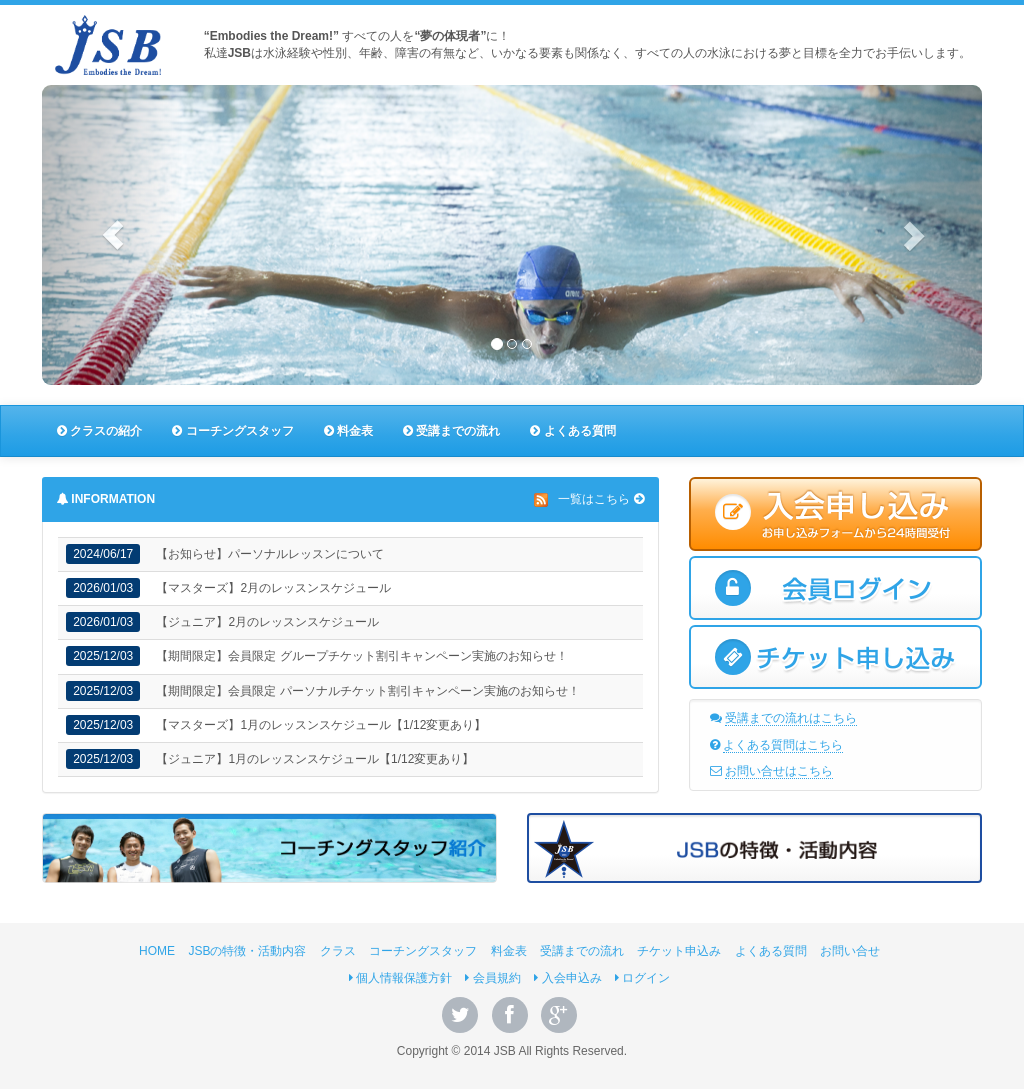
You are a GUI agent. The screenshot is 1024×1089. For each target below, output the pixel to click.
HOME (157, 951)
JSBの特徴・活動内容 (247, 951)
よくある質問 (572, 431)
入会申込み (567, 978)
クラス (338, 951)
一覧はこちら (594, 499)
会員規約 (492, 978)
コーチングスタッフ (232, 431)
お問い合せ (850, 951)
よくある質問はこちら (783, 745)
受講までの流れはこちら (791, 718)
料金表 (348, 431)
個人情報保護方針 (400, 978)
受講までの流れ (451, 431)
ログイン (642, 978)
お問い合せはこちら (779, 771)
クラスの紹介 (99, 431)
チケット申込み (679, 951)
